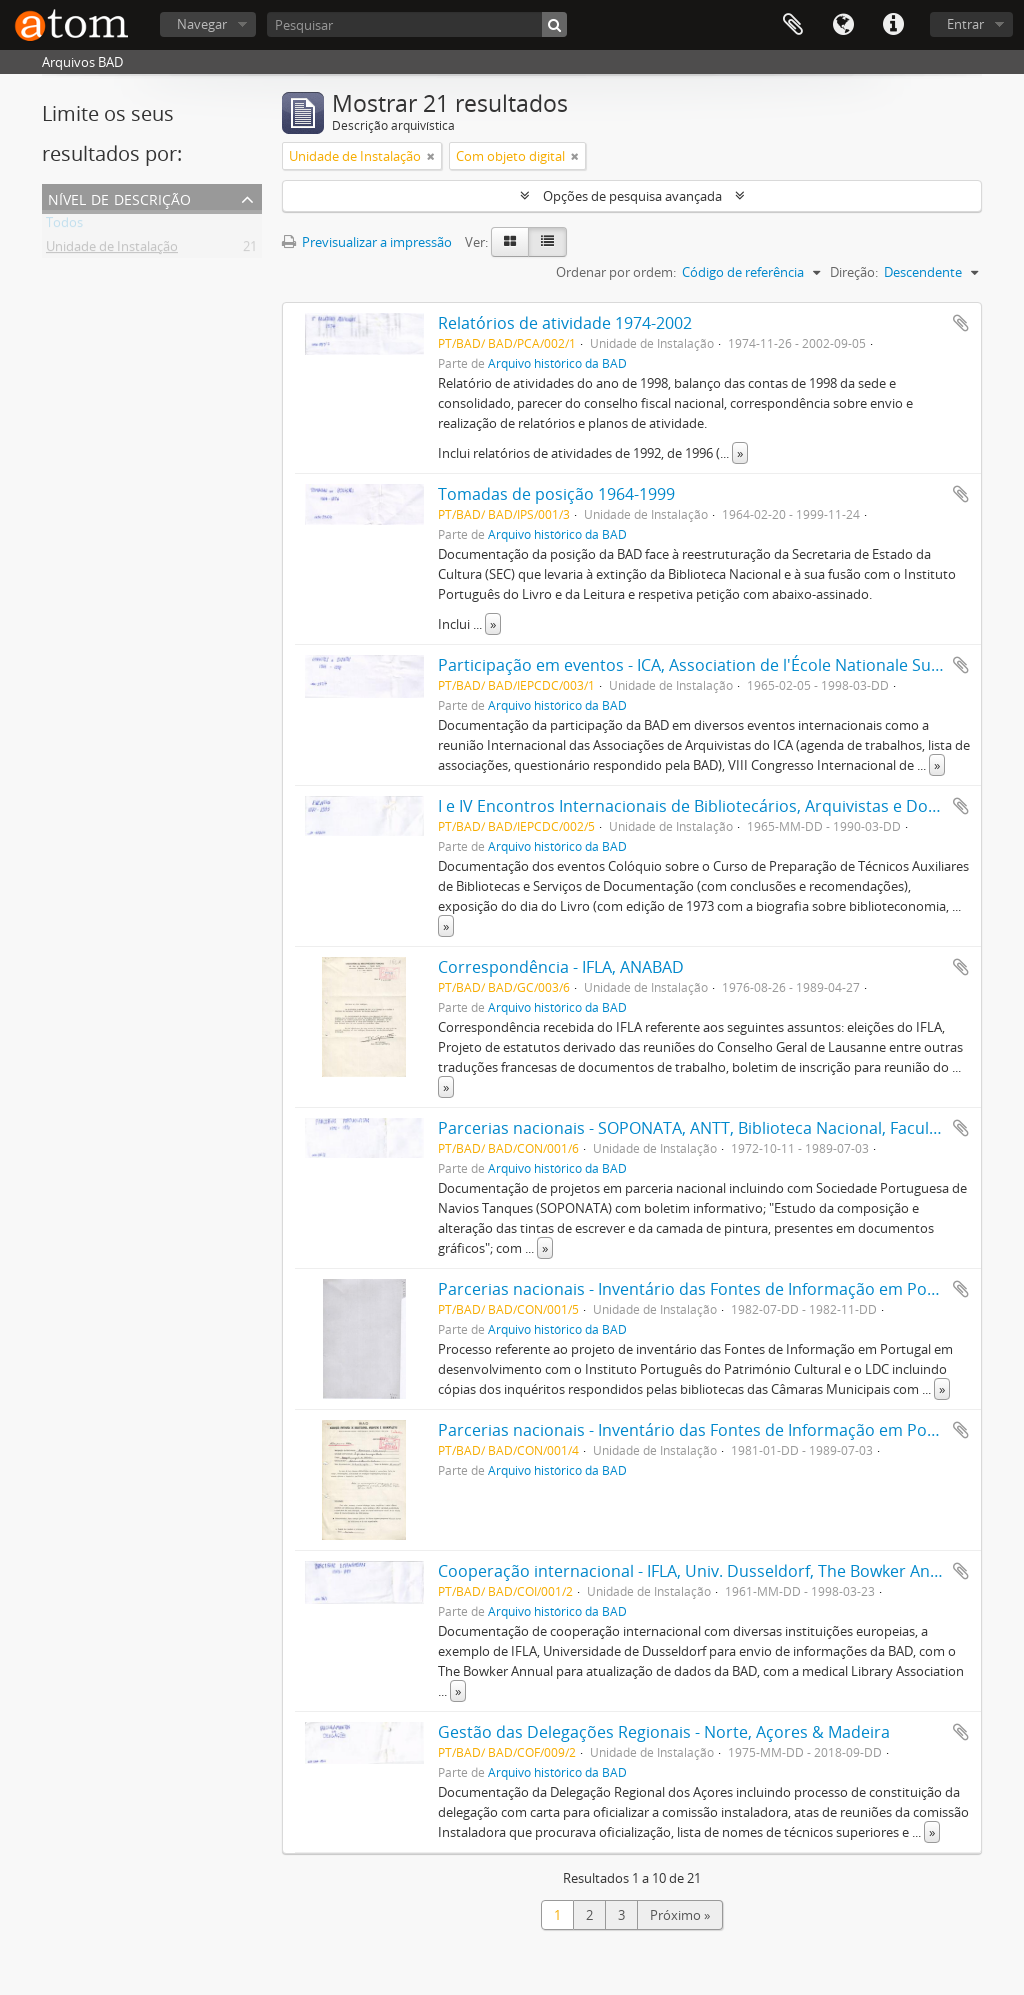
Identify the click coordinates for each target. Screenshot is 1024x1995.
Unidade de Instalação (112, 250)
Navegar (202, 24)
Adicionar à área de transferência (961, 323)
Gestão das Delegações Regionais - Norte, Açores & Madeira (664, 1732)
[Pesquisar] (417, 24)
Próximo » (680, 1915)
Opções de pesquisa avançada (632, 196)
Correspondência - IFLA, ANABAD (561, 967)
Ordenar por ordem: (616, 272)
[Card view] (510, 242)
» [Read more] (740, 453)
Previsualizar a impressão (367, 242)
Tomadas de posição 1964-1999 (556, 494)
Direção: (854, 272)
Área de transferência (793, 25)
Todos (64, 226)
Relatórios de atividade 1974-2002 (565, 323)
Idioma (843, 25)
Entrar (965, 24)
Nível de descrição (119, 197)
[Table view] (547, 242)
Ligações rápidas (893, 25)
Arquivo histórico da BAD (557, 363)
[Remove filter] (431, 156)
